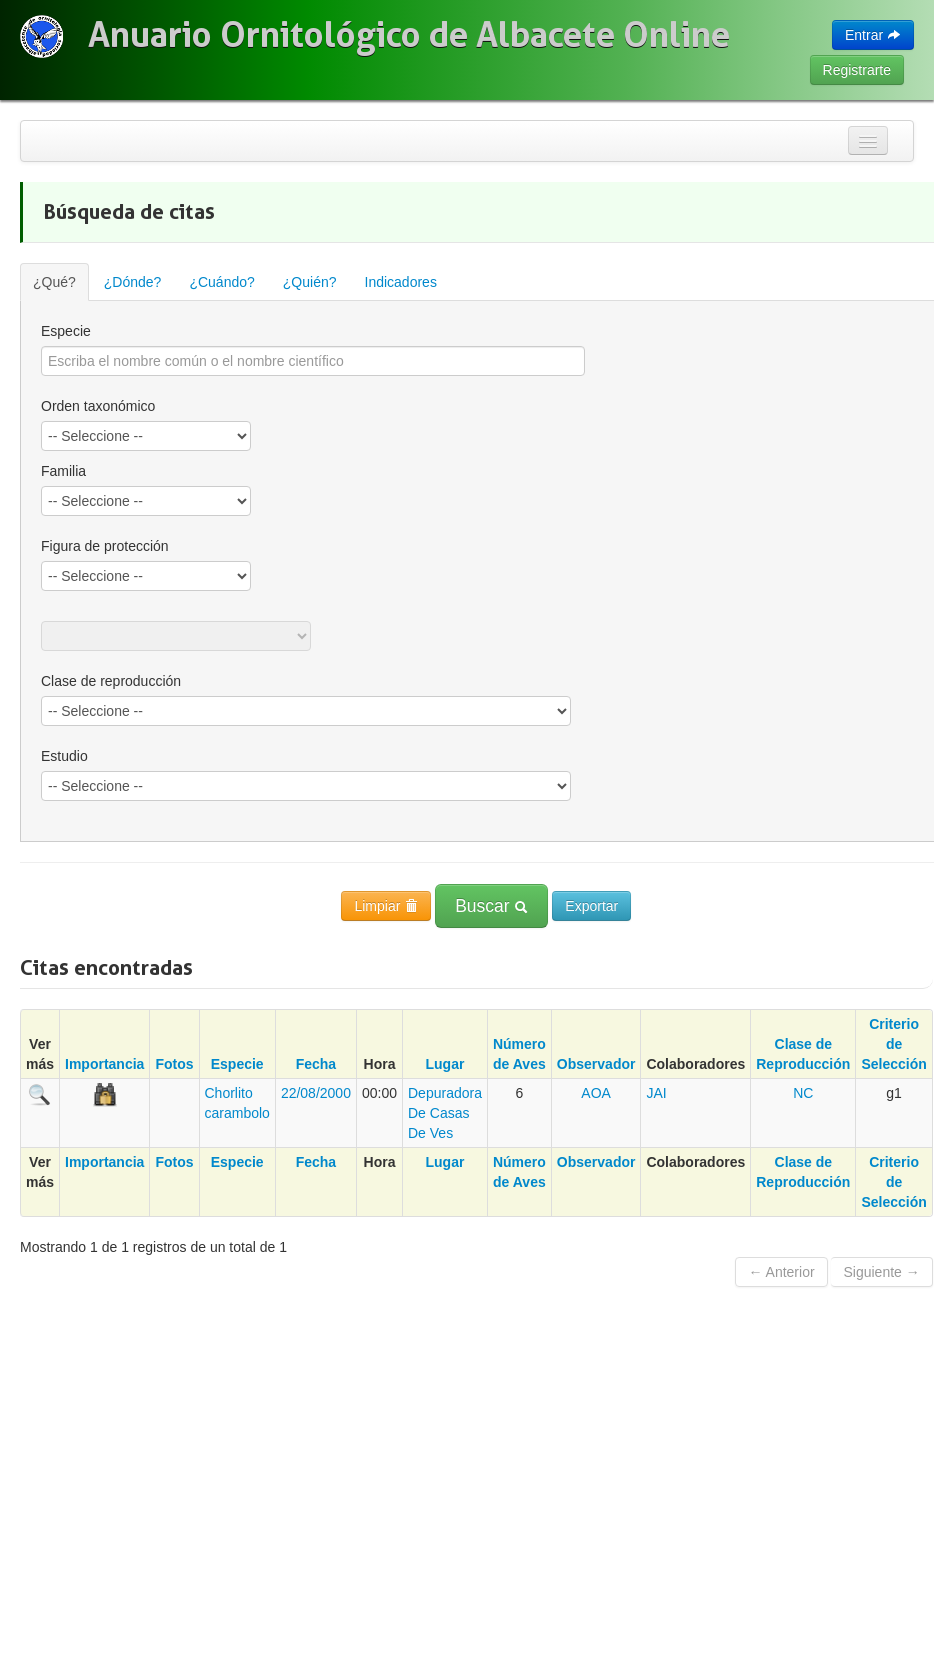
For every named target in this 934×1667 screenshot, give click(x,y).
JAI (656, 1093)
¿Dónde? (133, 282)
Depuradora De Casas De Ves (445, 1113)
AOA (596, 1093)
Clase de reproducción (111, 681)
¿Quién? (310, 282)
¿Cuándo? (221, 282)
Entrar (873, 35)
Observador (596, 1064)
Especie (66, 331)
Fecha (316, 1064)
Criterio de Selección (893, 1044)
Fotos (174, 1064)
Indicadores (401, 282)
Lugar (445, 1064)
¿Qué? (54, 282)
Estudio (64, 756)
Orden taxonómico (98, 406)
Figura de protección (105, 546)
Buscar (491, 906)
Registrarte (857, 70)
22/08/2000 (316, 1093)
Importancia (104, 1064)
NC (803, 1093)
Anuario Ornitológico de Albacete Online (409, 35)
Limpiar (386, 906)
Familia (63, 471)
